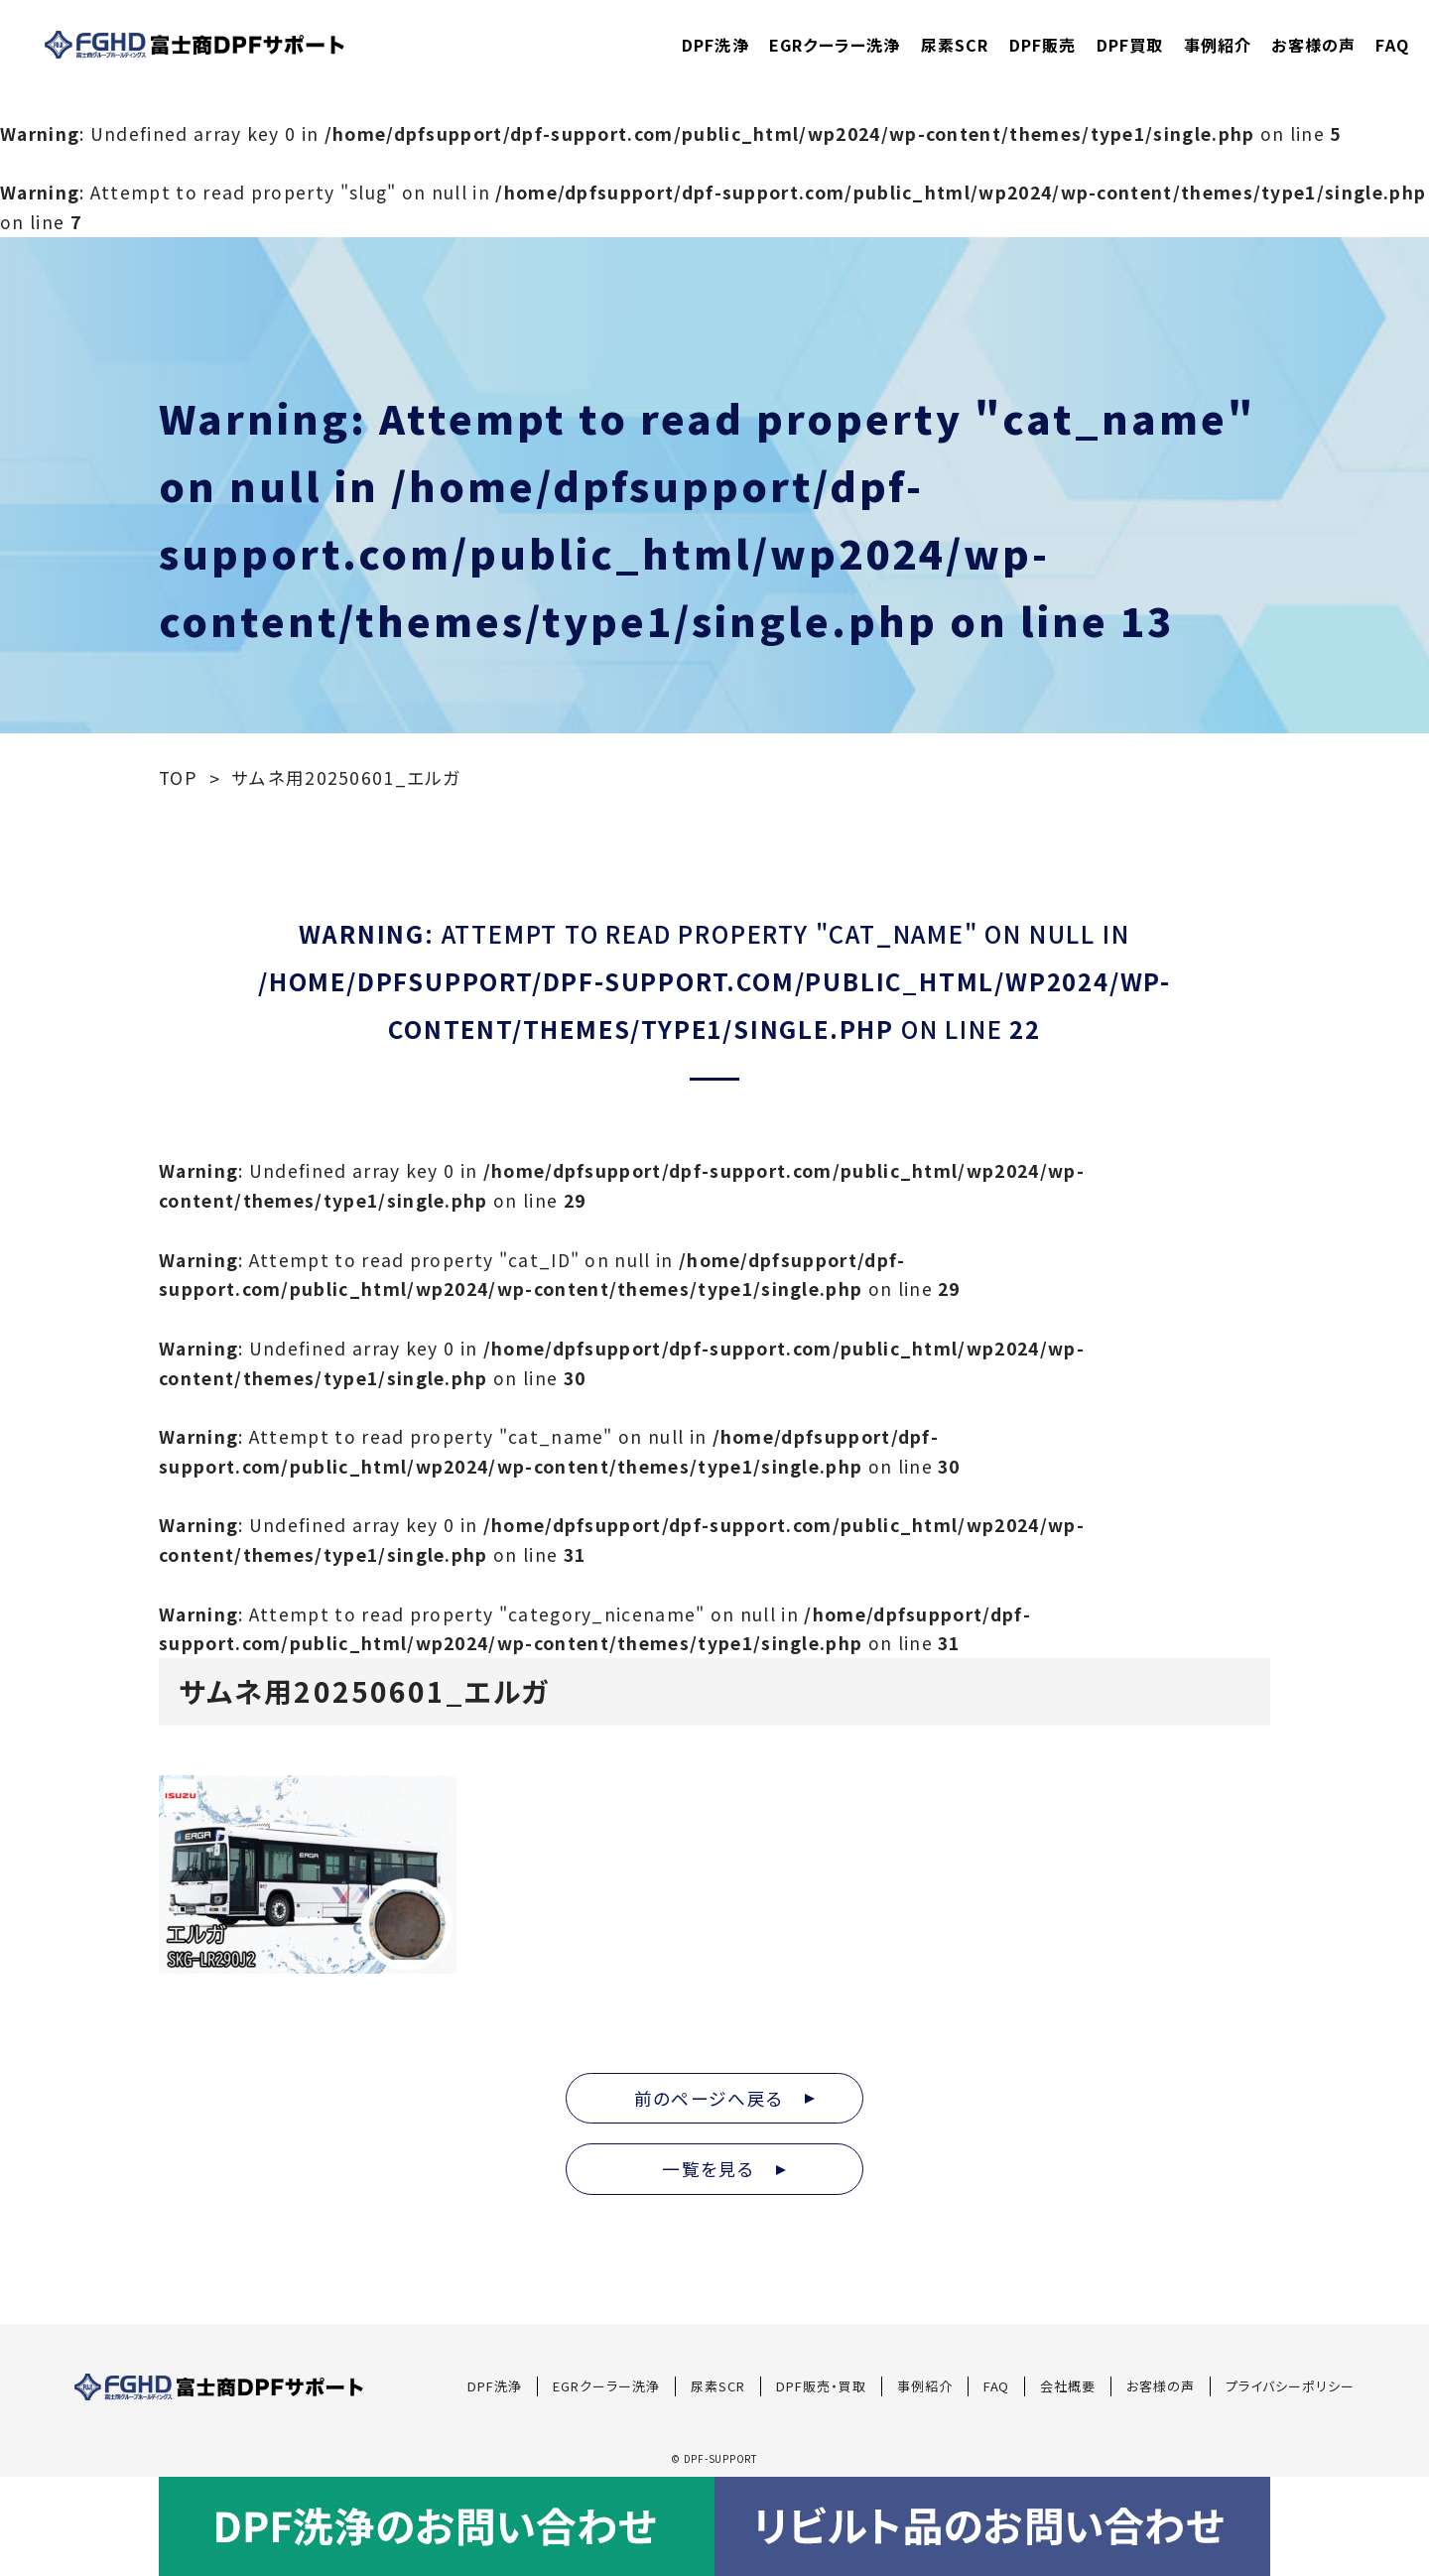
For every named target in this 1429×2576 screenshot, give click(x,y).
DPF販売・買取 (821, 2386)
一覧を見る (724, 2168)
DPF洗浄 (715, 45)
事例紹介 (1218, 45)
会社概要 (1068, 2386)
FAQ (1392, 45)
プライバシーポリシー (1290, 2386)
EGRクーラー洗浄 (835, 45)
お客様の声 (1313, 45)
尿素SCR (955, 45)
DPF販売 (1043, 45)
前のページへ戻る (724, 2098)
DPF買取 (1130, 45)
